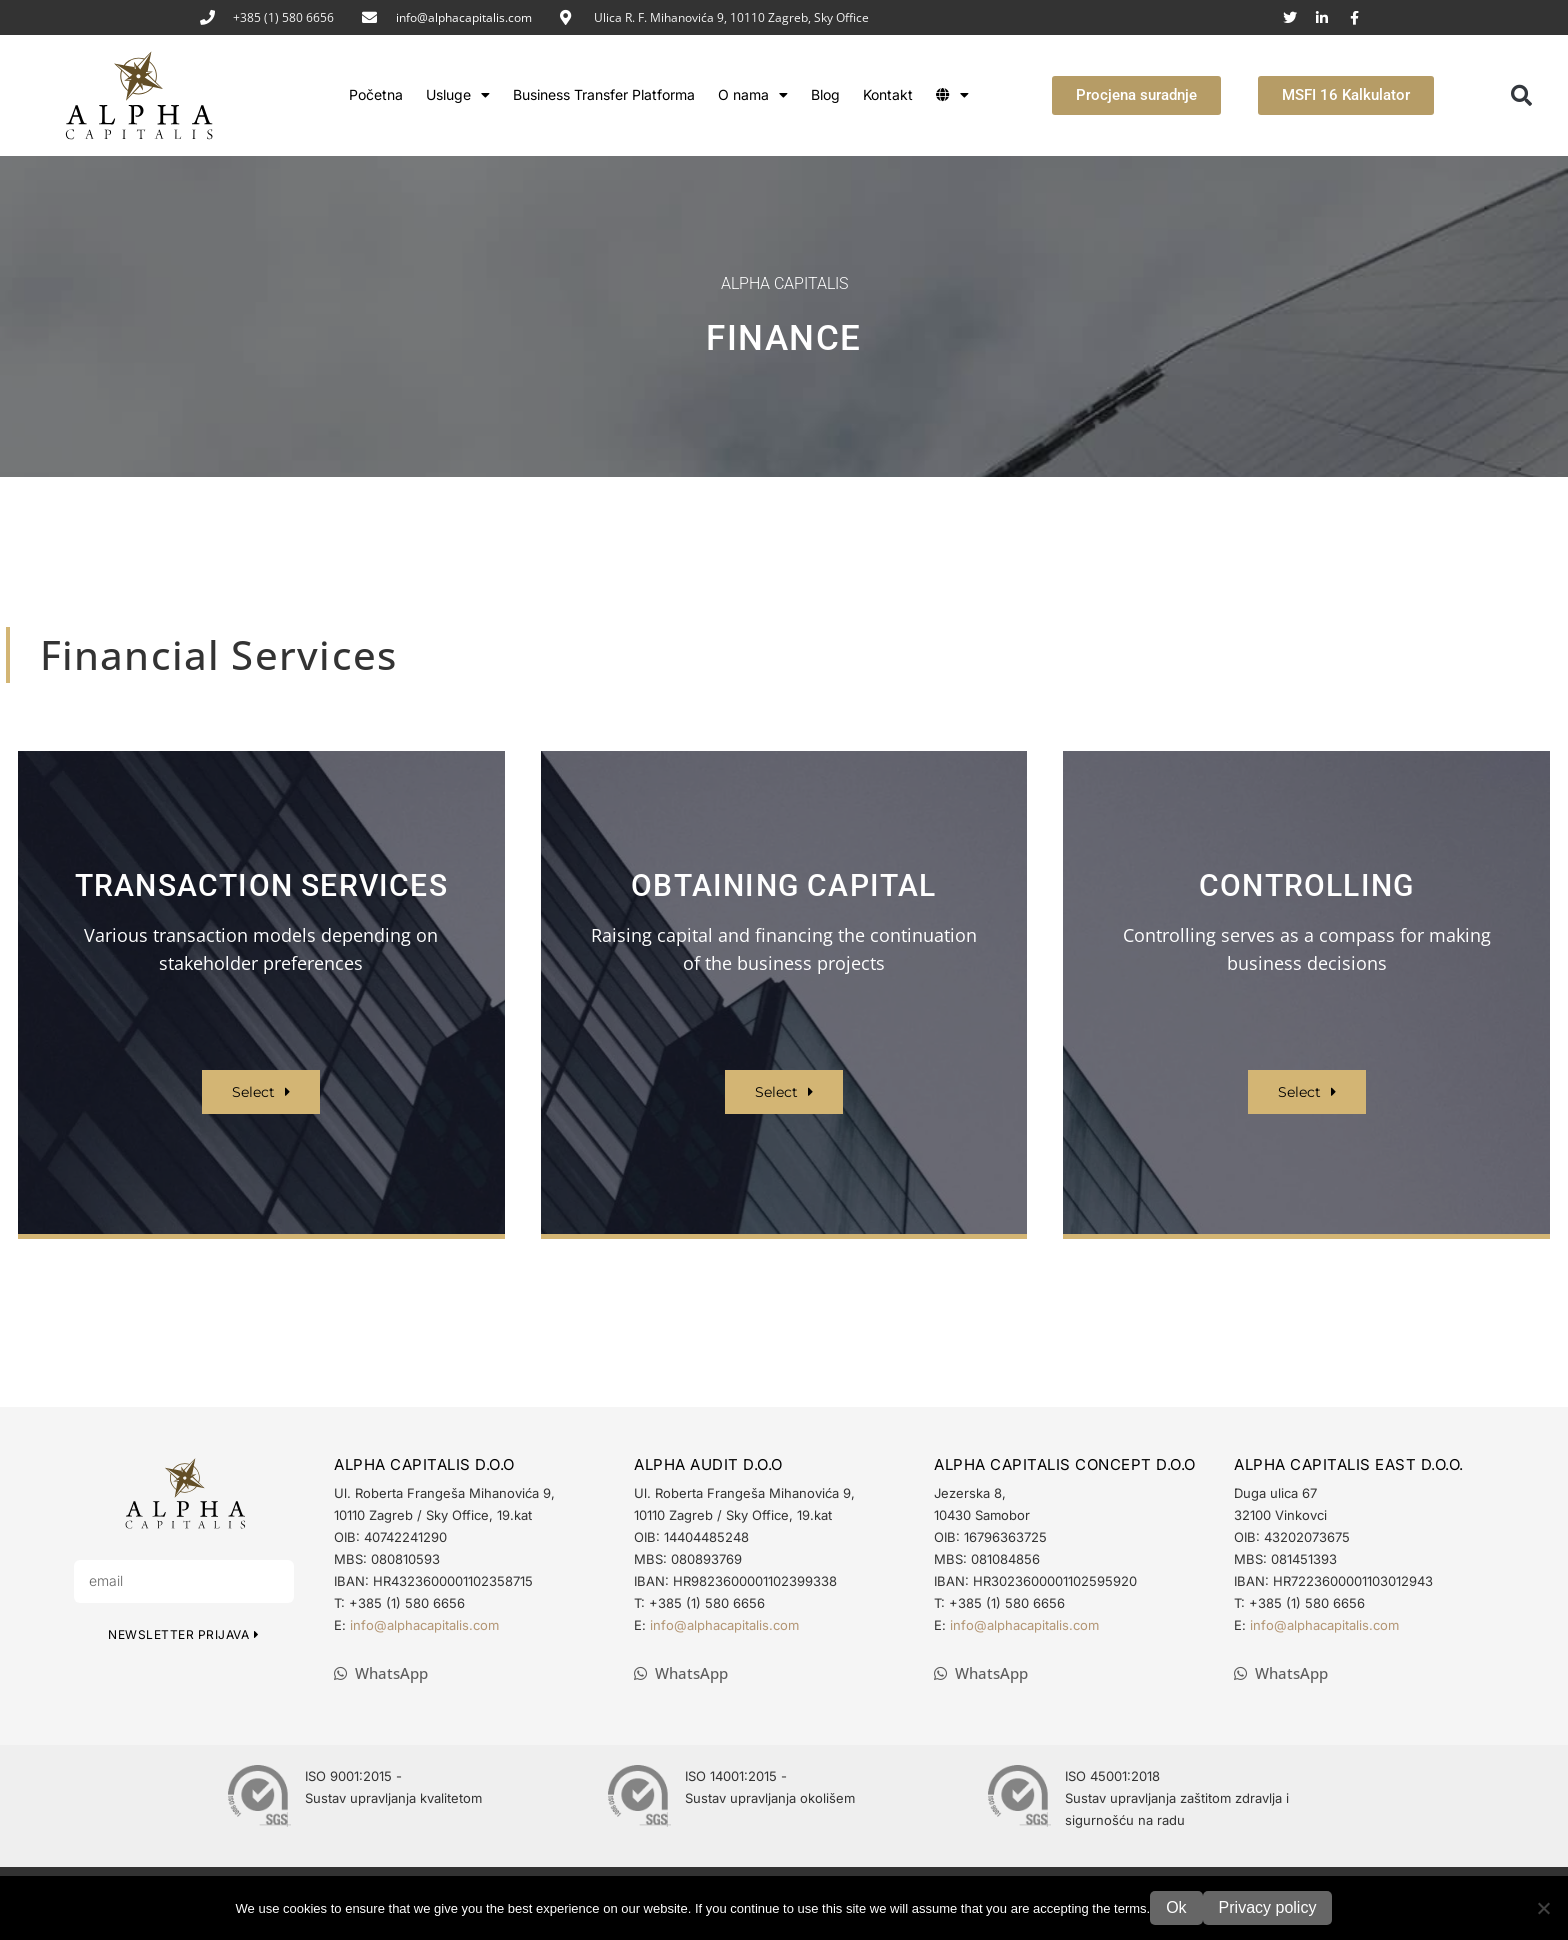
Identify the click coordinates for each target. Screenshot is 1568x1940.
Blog (825, 94)
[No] (1543, 1908)
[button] (1522, 95)
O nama (753, 95)
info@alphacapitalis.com (464, 17)
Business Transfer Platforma (604, 94)
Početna (376, 94)
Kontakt (888, 94)
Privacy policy (1268, 1907)
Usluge (458, 95)
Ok (1176, 1907)
